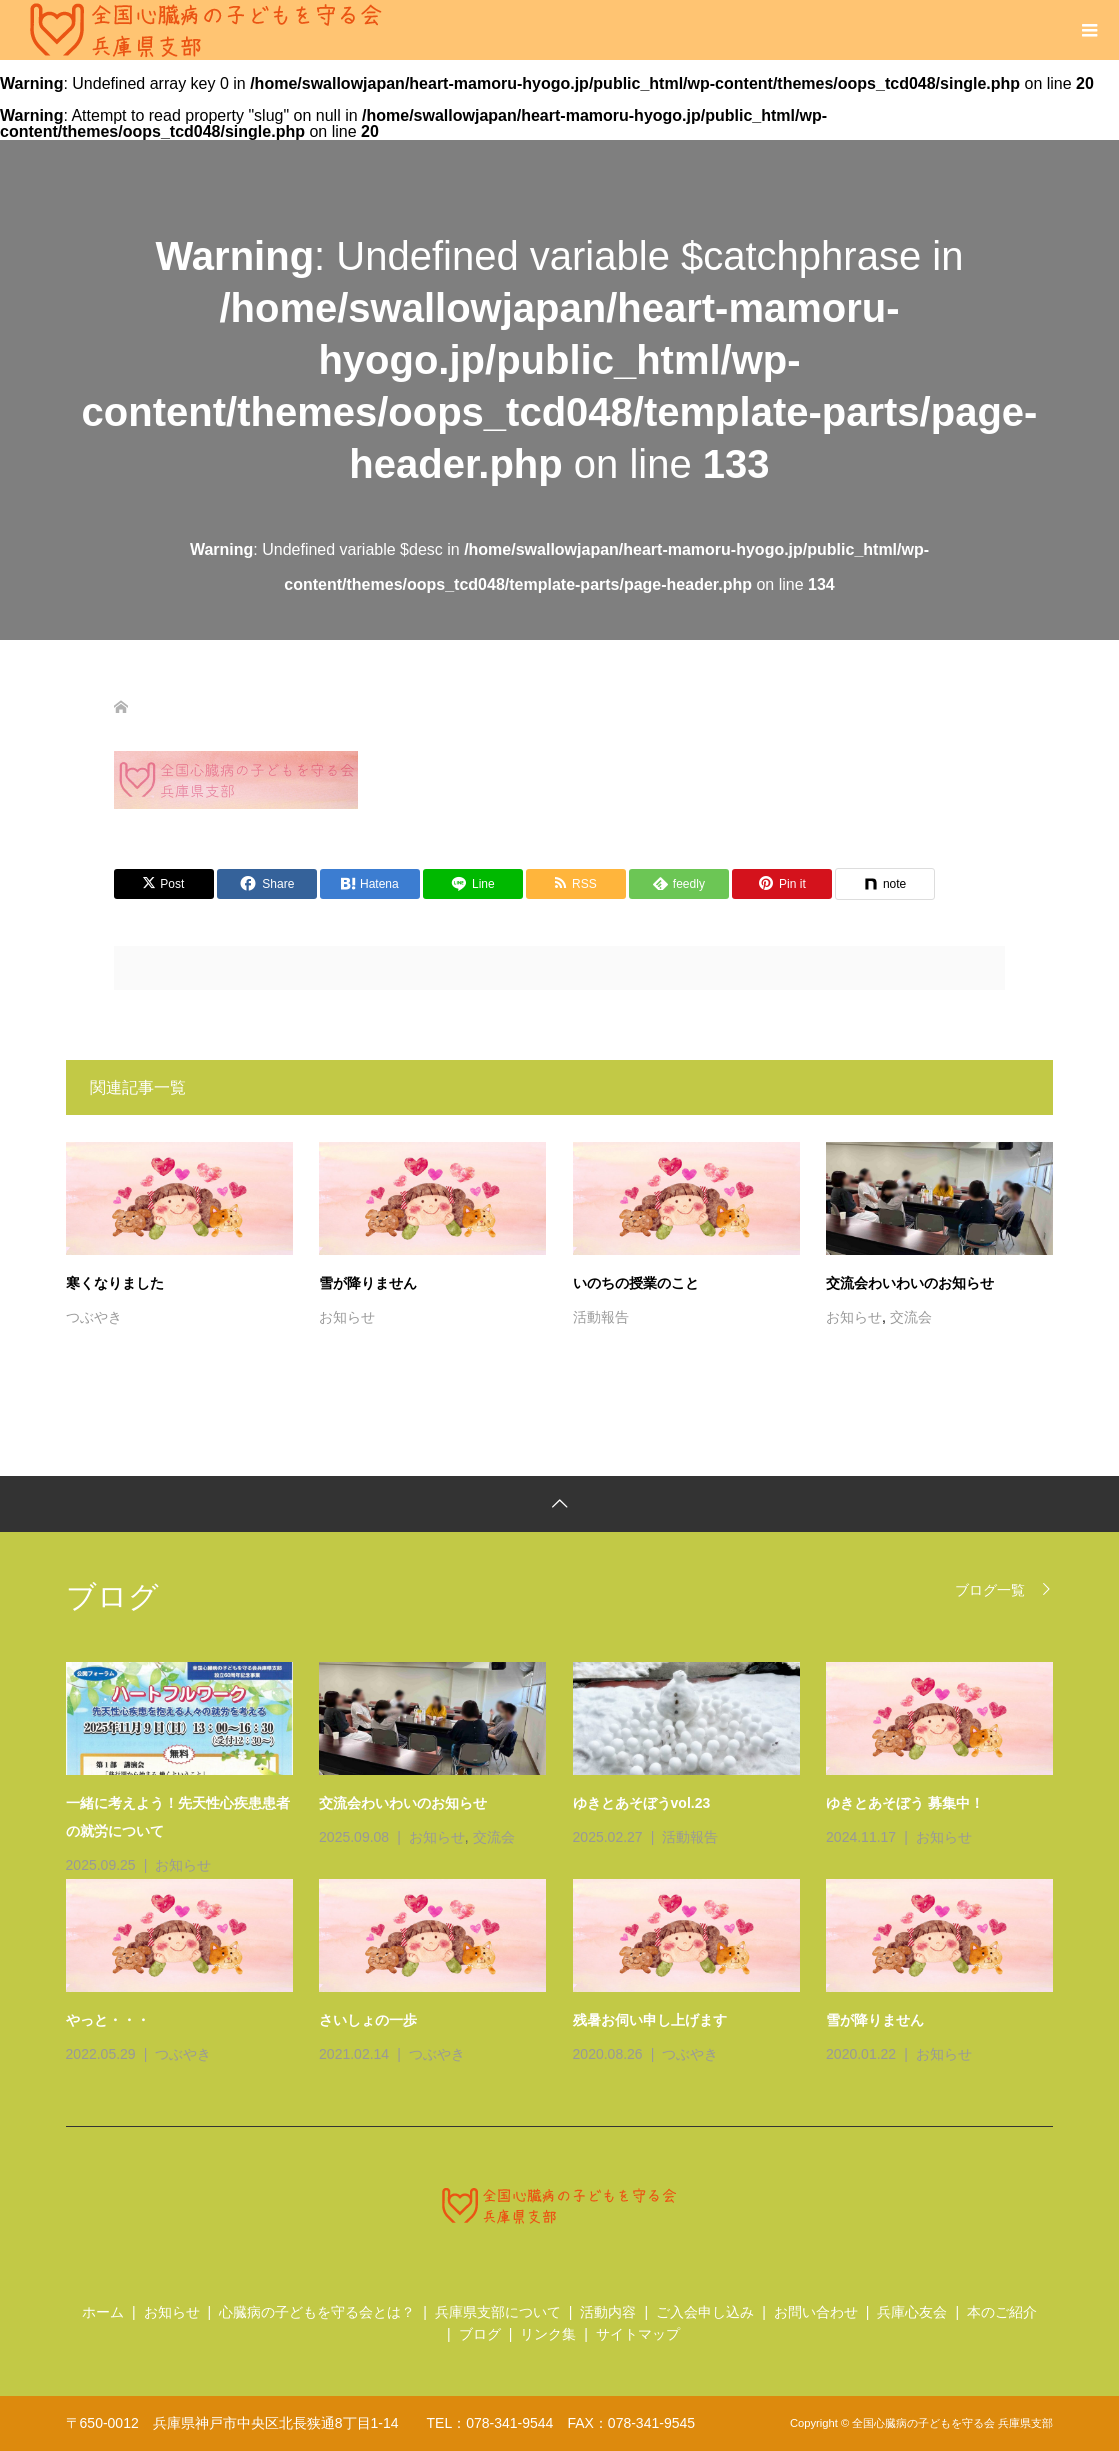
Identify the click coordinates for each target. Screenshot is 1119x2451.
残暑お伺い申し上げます (650, 2020)
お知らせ (347, 1317)
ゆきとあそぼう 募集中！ (905, 1803)
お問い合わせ (816, 2312)
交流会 (911, 1317)
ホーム (103, 2312)
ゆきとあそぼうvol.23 (642, 1803)
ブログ (480, 2334)
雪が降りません (368, 1283)
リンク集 (548, 2334)
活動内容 (608, 2312)
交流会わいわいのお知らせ (910, 1283)
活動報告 (601, 1317)
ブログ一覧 (990, 1589)
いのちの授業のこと (636, 1283)
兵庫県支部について (498, 2312)
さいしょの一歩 (368, 2020)
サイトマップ (638, 2334)
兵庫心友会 (912, 2312)
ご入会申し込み (705, 2312)
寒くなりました (115, 1283)
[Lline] (473, 884)
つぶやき (94, 1317)
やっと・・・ (108, 2020)
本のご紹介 (1002, 2312)
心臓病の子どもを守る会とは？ (317, 2312)
